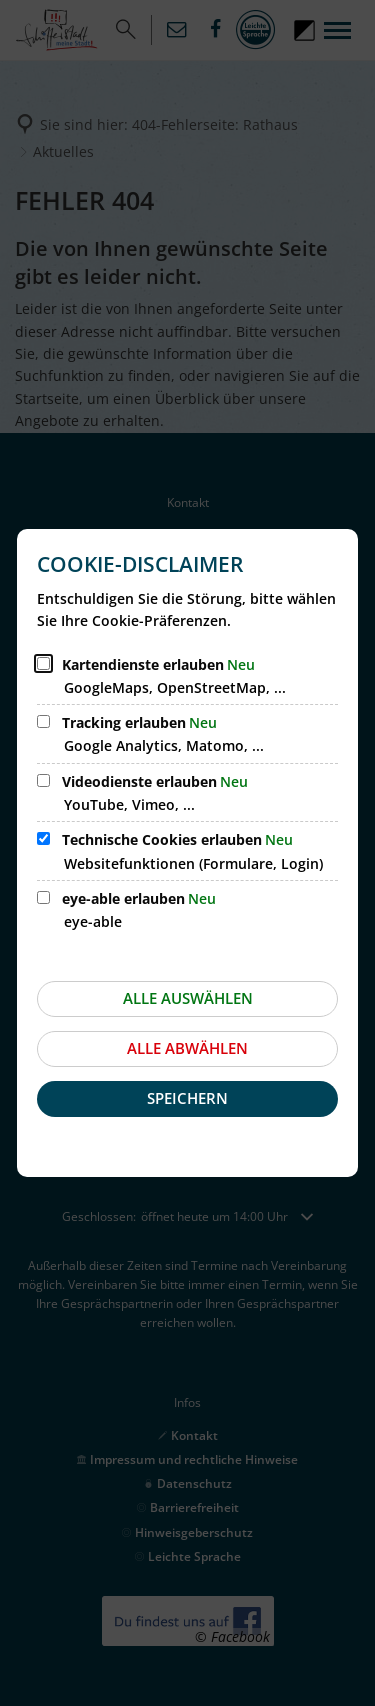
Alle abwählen (187, 1048)
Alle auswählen (188, 998)
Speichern (187, 1098)
